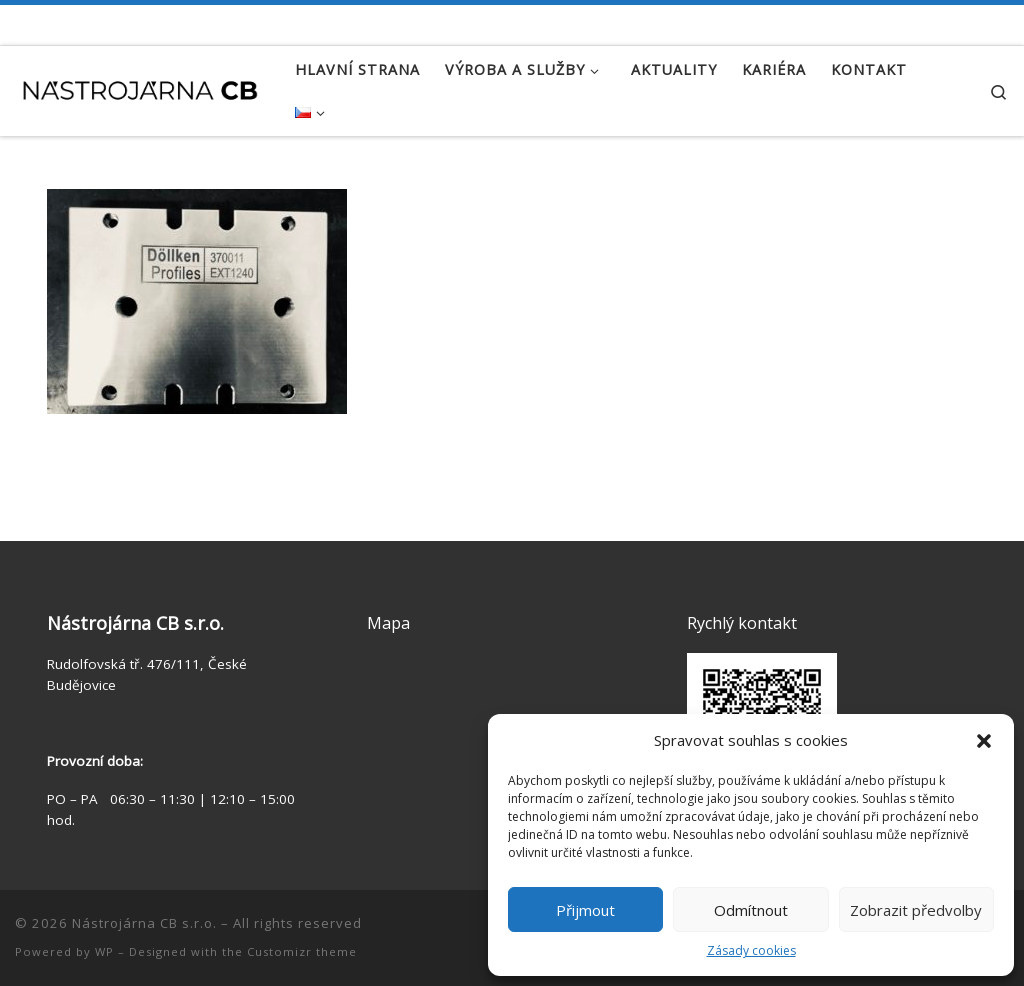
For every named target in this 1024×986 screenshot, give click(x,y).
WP (104, 951)
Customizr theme (302, 951)
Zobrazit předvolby (916, 910)
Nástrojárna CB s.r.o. (144, 923)
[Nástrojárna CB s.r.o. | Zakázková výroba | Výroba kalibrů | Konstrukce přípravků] (140, 86)
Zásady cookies (751, 950)
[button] (984, 741)
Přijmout (585, 910)
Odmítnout (751, 910)
